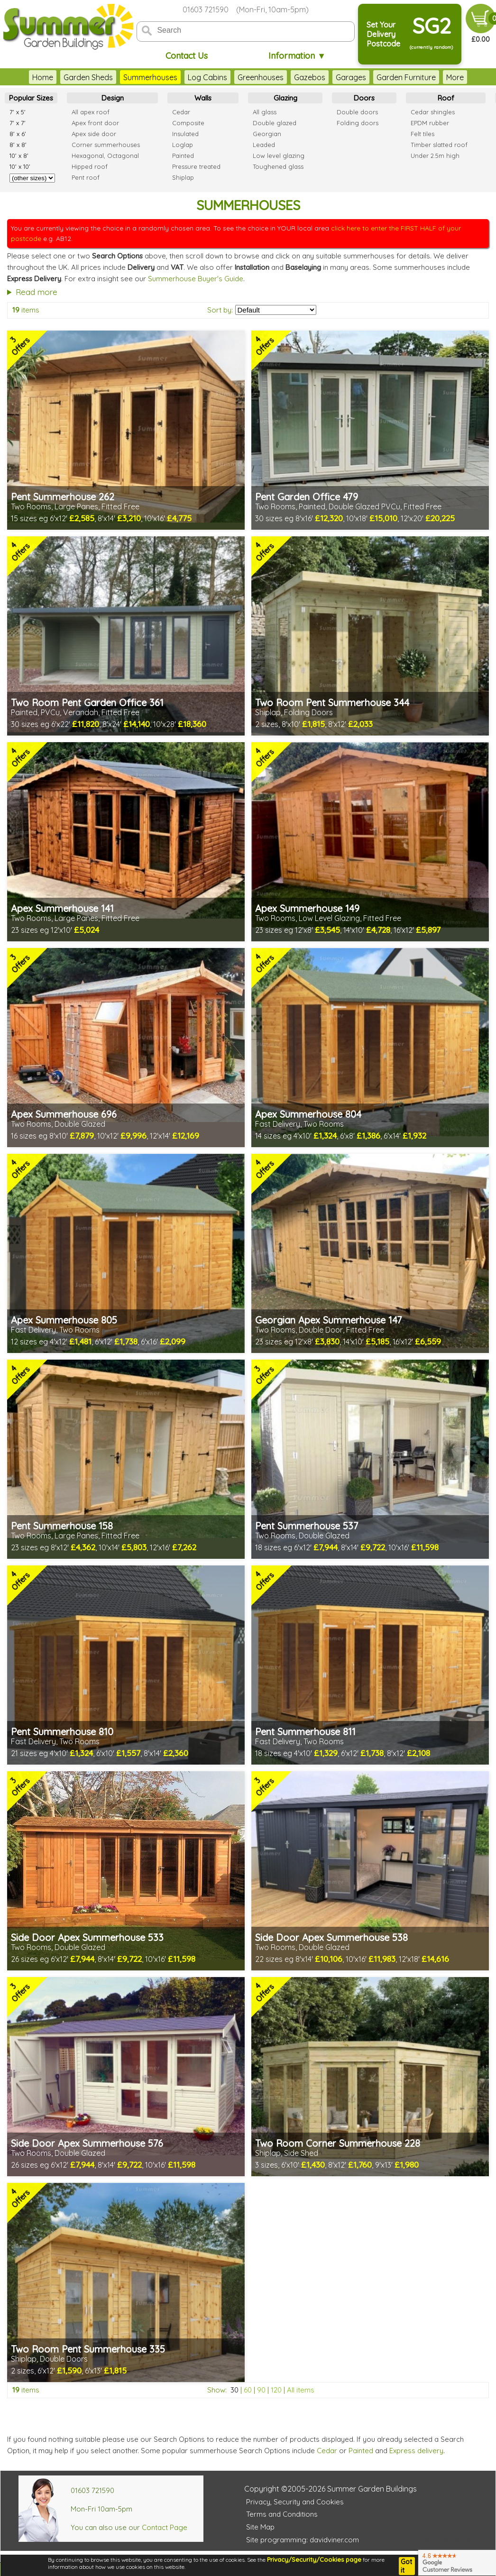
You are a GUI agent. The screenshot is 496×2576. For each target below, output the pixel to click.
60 (248, 2389)
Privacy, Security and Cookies (295, 2501)
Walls (202, 97)
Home (42, 77)
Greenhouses (261, 77)
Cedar (327, 2450)
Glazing (285, 97)
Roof (446, 97)
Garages (351, 77)
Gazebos (309, 77)
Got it (406, 2566)
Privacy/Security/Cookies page (314, 2559)
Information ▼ (297, 55)
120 (276, 2389)
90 (261, 2389)
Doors (364, 97)
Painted (361, 2450)
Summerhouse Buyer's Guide (195, 278)
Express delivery (416, 2450)
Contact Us (186, 55)
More (455, 77)
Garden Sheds (88, 77)
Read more (36, 292)
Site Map (260, 2526)
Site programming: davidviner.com (302, 2539)
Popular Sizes (31, 97)
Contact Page (164, 2527)
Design (112, 97)
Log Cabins (207, 77)
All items (300, 2389)
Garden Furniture (406, 77)
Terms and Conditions (282, 2514)
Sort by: (220, 309)
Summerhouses (150, 77)
